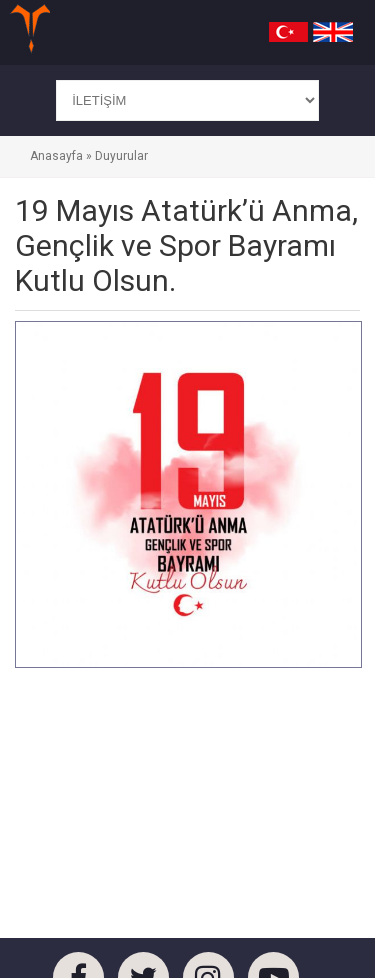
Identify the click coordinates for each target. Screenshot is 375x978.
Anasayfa (56, 156)
